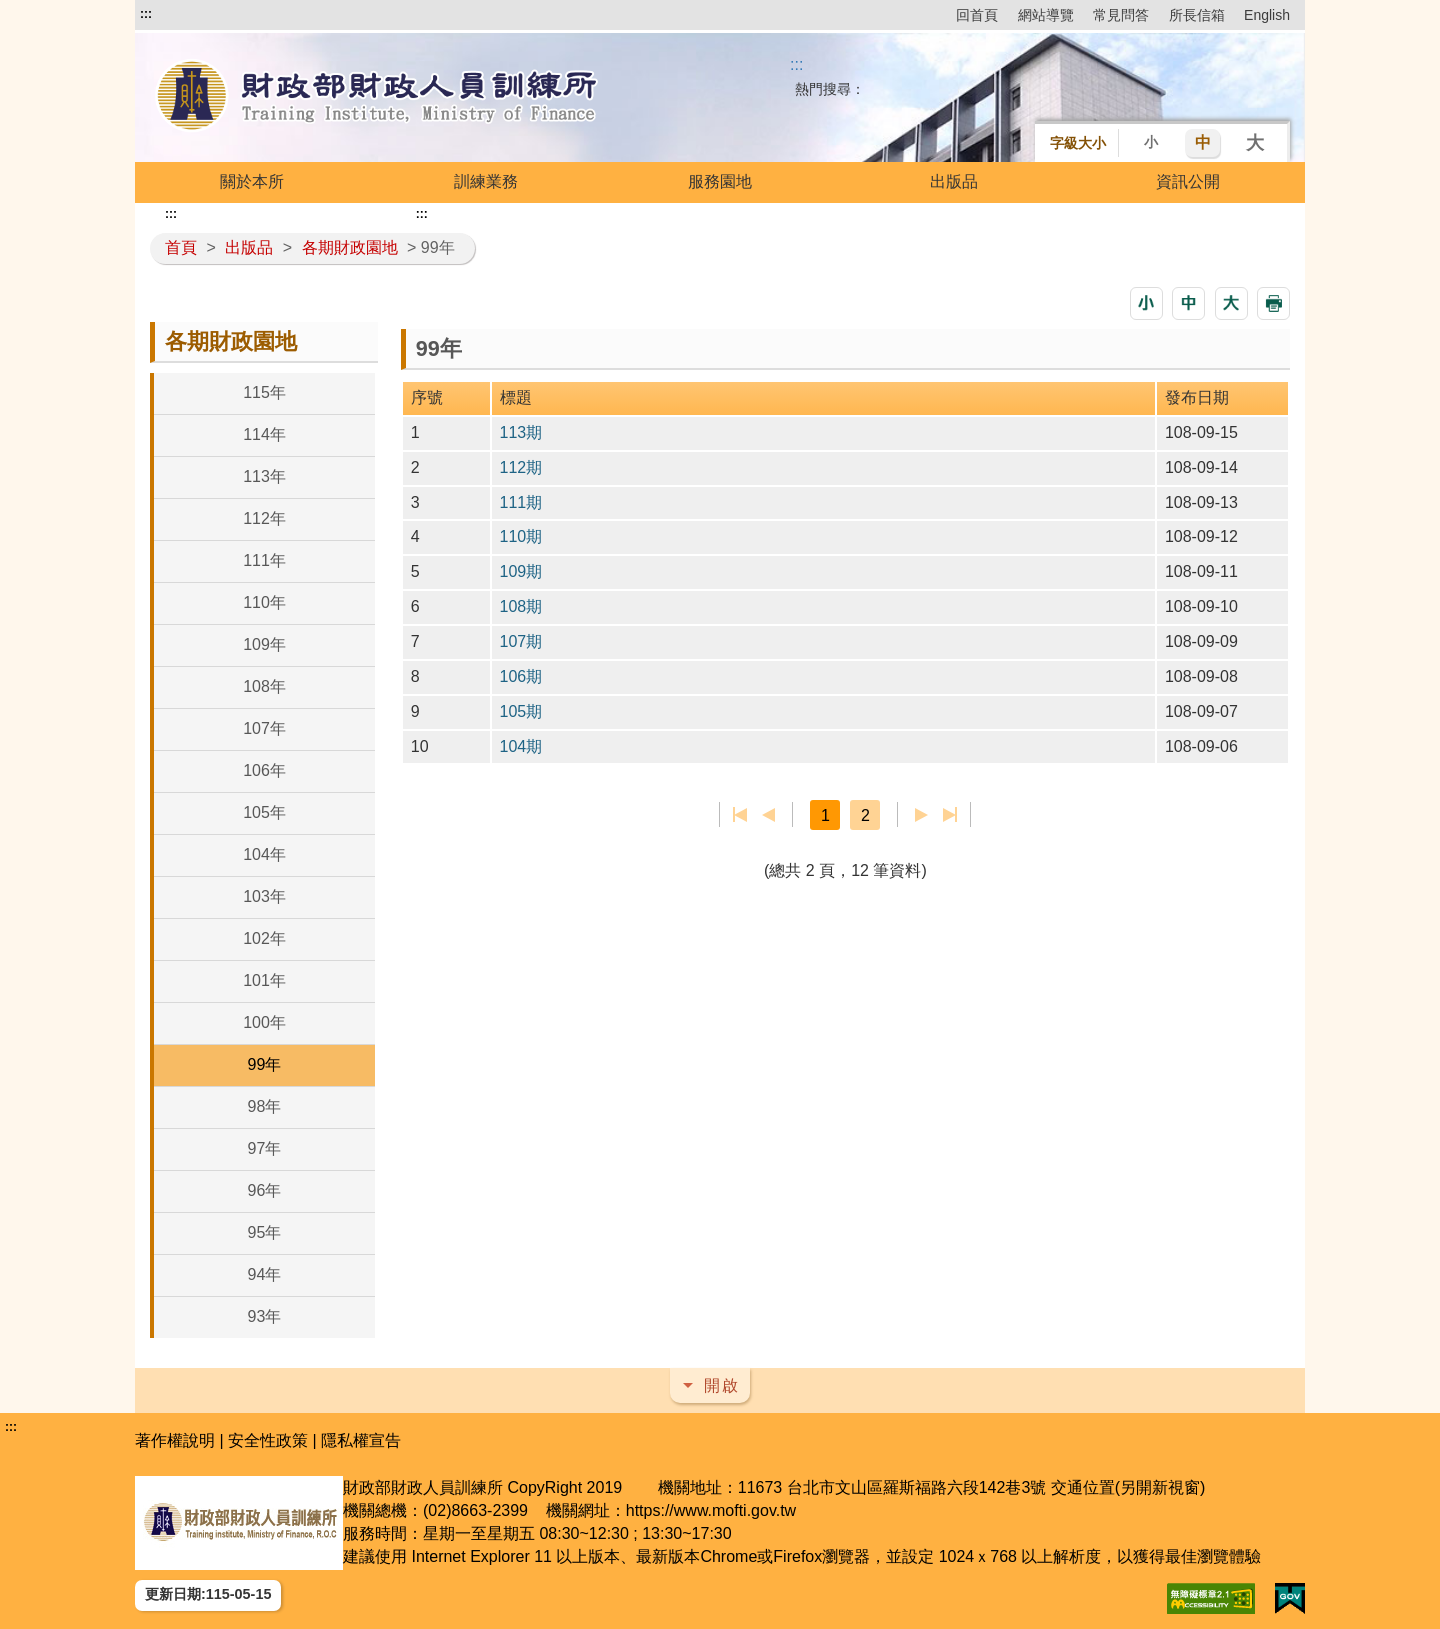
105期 (521, 711)
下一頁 (921, 815)
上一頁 (768, 815)
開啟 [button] (722, 1385)
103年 (264, 896)
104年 (264, 854)
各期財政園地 (350, 247)
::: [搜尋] (796, 64)
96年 (265, 1190)
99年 (265, 1064)
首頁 (181, 247)
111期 (521, 502)
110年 (264, 602)
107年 (264, 728)
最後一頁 (949, 815)
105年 (264, 812)
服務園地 (720, 181)
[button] (1146, 303)
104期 (521, 746)
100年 (264, 1022)
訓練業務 (486, 181)
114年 (264, 434)
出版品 (954, 181)
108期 (521, 606)
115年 (264, 392)
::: (146, 14)
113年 (264, 476)
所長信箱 (1197, 15)
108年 (264, 686)
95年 (265, 1232)
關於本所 (252, 181)
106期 (521, 676)
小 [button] (1151, 142)
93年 (265, 1316)
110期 (521, 536)
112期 (521, 467)
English (1267, 15)
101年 (264, 980)
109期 (521, 571)
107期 (521, 641)
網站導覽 (1046, 15)
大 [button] (1255, 143)
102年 (264, 938)
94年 (265, 1274)
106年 (264, 770)
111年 (264, 560)
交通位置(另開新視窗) (1128, 1487)
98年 (265, 1106)
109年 (264, 644)
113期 (521, 432)
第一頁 (740, 815)
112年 (264, 518)
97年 (265, 1148)
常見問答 (1121, 15)
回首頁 (977, 15)
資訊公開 (1188, 181)
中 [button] (1203, 142)
